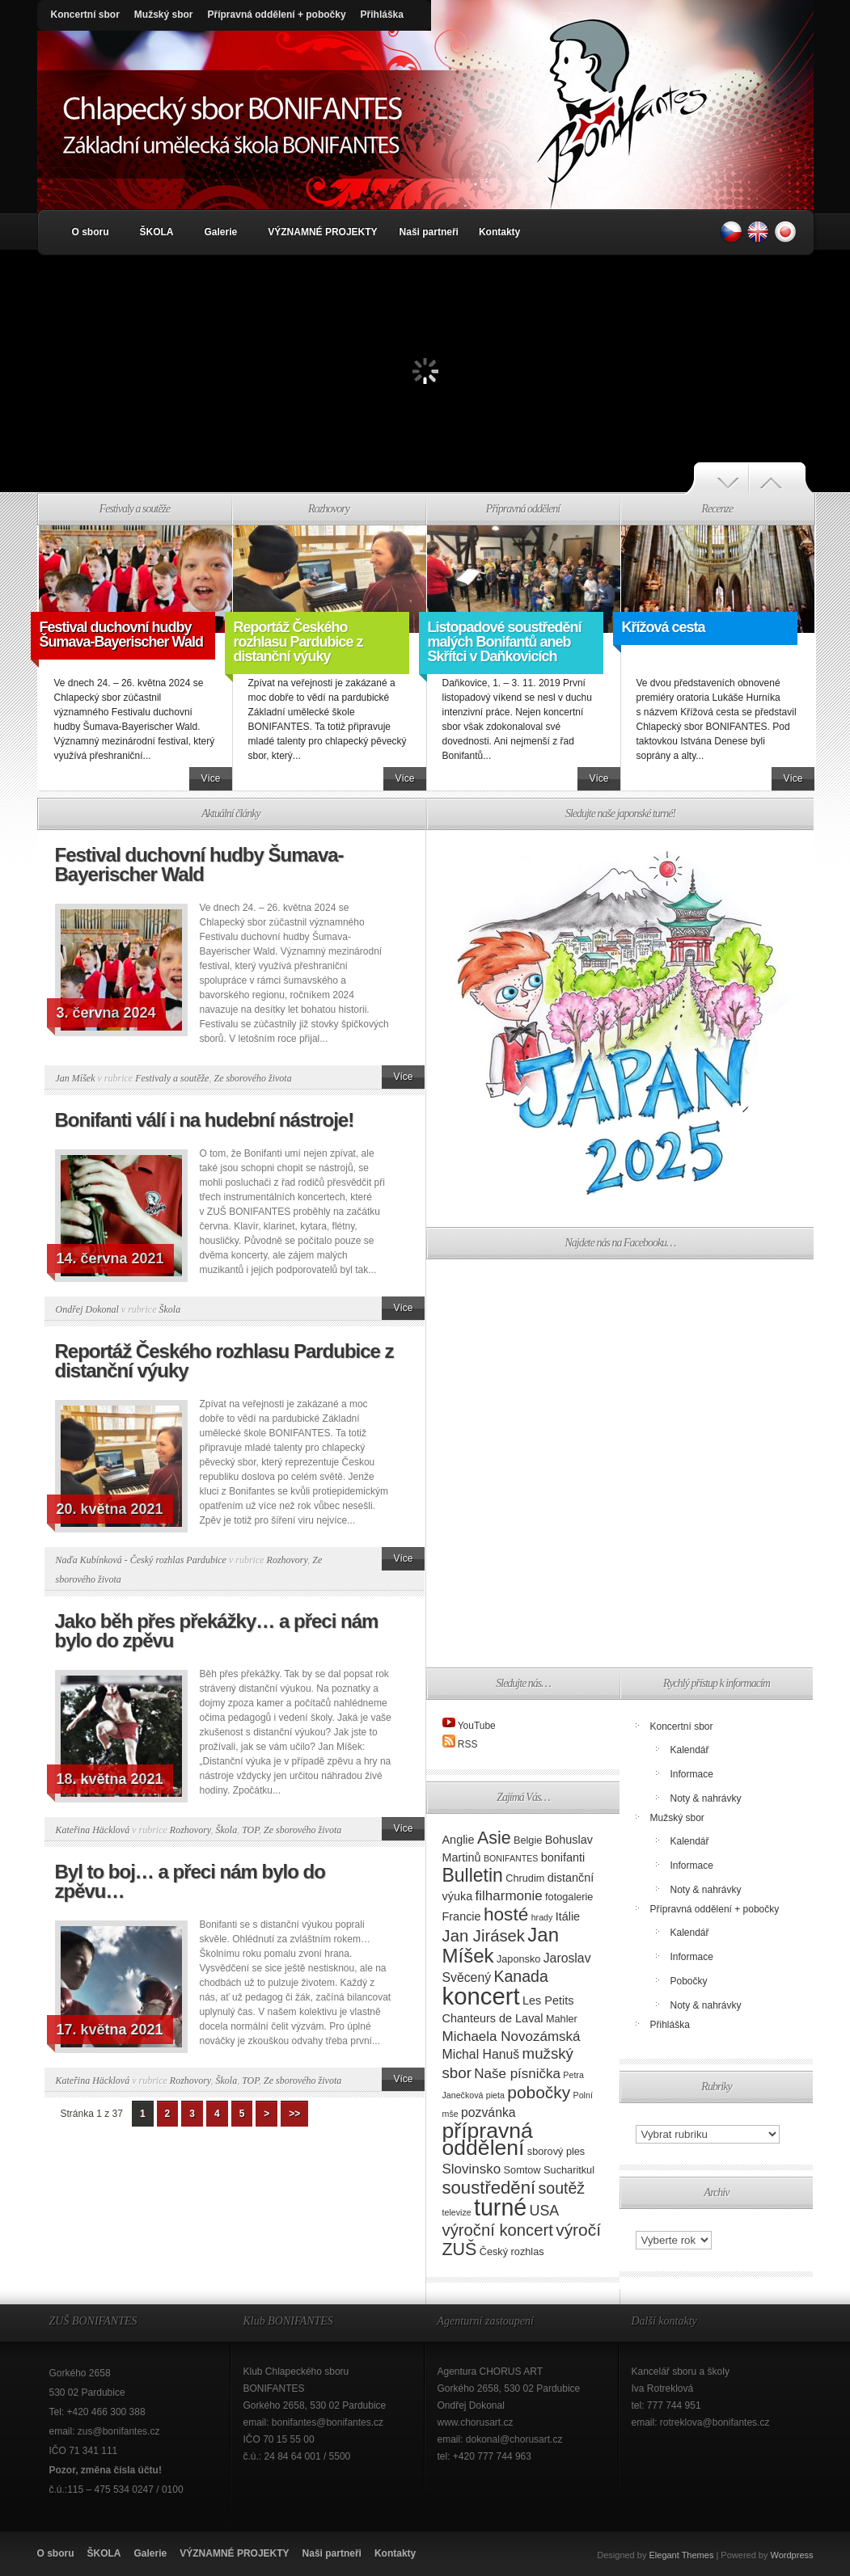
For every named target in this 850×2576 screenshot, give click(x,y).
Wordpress (792, 2555)
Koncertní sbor (85, 14)
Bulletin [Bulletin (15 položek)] (472, 1875)
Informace (691, 1774)
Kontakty (499, 232)
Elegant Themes (681, 2555)
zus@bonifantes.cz (119, 2431)
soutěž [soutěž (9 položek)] (561, 2188)
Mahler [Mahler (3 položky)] (561, 2019)
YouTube (477, 1725)
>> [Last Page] (294, 2113)
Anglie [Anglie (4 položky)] (458, 1839)
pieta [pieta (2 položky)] (495, 2095)
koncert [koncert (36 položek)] (481, 1996)
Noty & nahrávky (706, 1798)
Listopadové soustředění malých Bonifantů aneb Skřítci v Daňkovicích (504, 641)
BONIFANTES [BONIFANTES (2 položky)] (511, 1858)
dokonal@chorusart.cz (514, 2439)
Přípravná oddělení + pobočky (277, 14)
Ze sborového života (252, 1078)
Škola (169, 1309)
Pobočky (689, 1981)
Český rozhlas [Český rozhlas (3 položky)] (512, 2251)
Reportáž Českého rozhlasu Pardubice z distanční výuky (298, 641)
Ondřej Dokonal (87, 1309)
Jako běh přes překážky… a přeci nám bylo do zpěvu (216, 1630)
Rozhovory (287, 1560)
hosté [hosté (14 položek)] (506, 1914)
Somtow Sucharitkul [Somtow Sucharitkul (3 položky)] (549, 2170)
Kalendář (689, 1750)
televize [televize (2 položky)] (457, 2212)
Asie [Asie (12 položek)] (494, 1838)
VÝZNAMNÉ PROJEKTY (322, 232)
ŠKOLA (157, 232)
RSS (468, 1744)
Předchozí (716, 478)
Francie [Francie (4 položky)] (461, 1916)
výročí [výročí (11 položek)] (578, 2229)
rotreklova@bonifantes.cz (715, 2422)
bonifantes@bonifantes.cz (327, 2422)
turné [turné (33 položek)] (500, 2207)
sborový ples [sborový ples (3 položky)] (556, 2151)
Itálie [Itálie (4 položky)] (568, 1916)
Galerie (221, 232)
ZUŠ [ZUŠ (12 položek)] (459, 2249)
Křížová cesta (663, 627)
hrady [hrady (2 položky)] (542, 1917)
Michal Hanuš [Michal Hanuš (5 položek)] (481, 2054)
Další (781, 478)
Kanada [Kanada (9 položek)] (520, 1976)
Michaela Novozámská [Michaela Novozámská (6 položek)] (511, 2036)
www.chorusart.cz (476, 2422)
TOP (250, 1830)
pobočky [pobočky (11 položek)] (538, 2092)
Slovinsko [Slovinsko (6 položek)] (471, 2169)
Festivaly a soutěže (172, 1078)
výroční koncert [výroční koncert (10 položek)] (497, 2230)
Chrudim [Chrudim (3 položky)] (524, 1878)
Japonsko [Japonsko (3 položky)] (518, 1959)
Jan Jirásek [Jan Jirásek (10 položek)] (483, 1936)
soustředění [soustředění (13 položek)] (489, 2188)
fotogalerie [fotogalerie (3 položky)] (569, 1897)
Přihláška (382, 14)
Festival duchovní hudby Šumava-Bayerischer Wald (121, 634)
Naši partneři (429, 232)
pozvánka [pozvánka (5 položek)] (488, 2112)
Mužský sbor (163, 14)
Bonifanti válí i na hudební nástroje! (204, 1120)
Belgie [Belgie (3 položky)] (528, 1840)
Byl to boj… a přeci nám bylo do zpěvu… (190, 1881)
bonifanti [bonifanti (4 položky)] (563, 1857)
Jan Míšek (75, 1078)
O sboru (90, 232)
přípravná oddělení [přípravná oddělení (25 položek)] (487, 2139)
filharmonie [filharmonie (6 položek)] (509, 1896)
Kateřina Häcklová (93, 1830)
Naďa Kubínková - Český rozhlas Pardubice (141, 1560)
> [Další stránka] (266, 2113)
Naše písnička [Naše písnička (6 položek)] (517, 2073)
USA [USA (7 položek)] (545, 2211)
